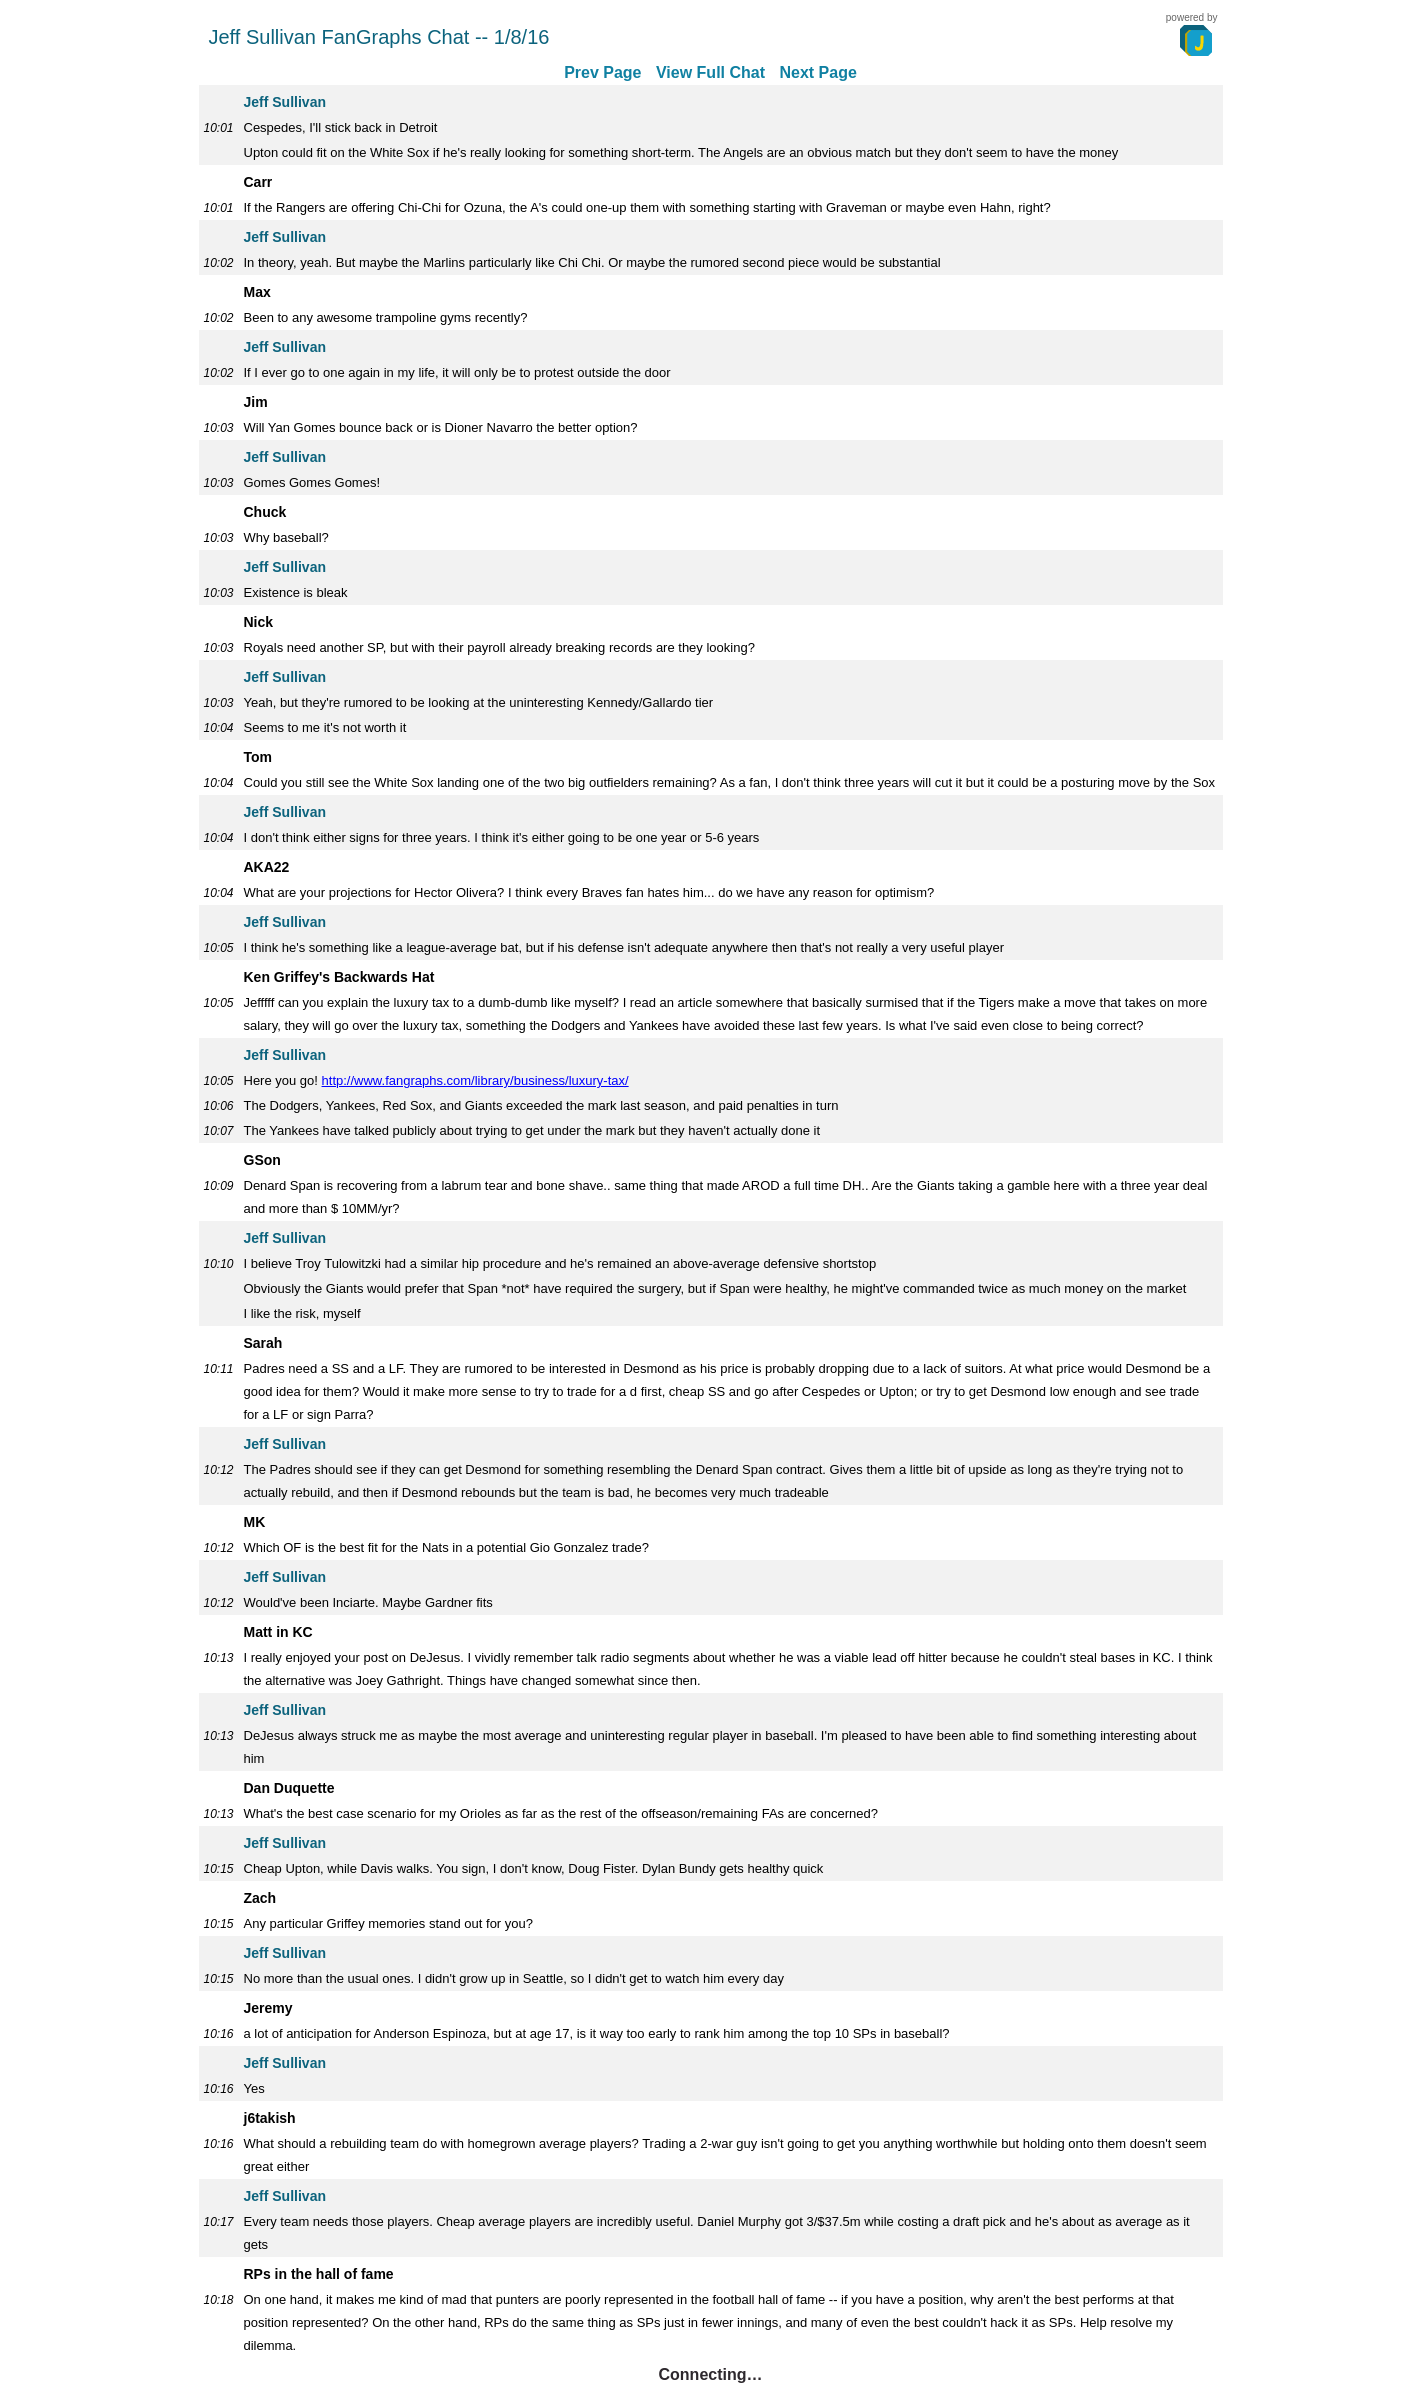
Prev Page (602, 72)
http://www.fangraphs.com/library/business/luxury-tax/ (475, 1080)
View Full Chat (710, 72)
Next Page (817, 72)
